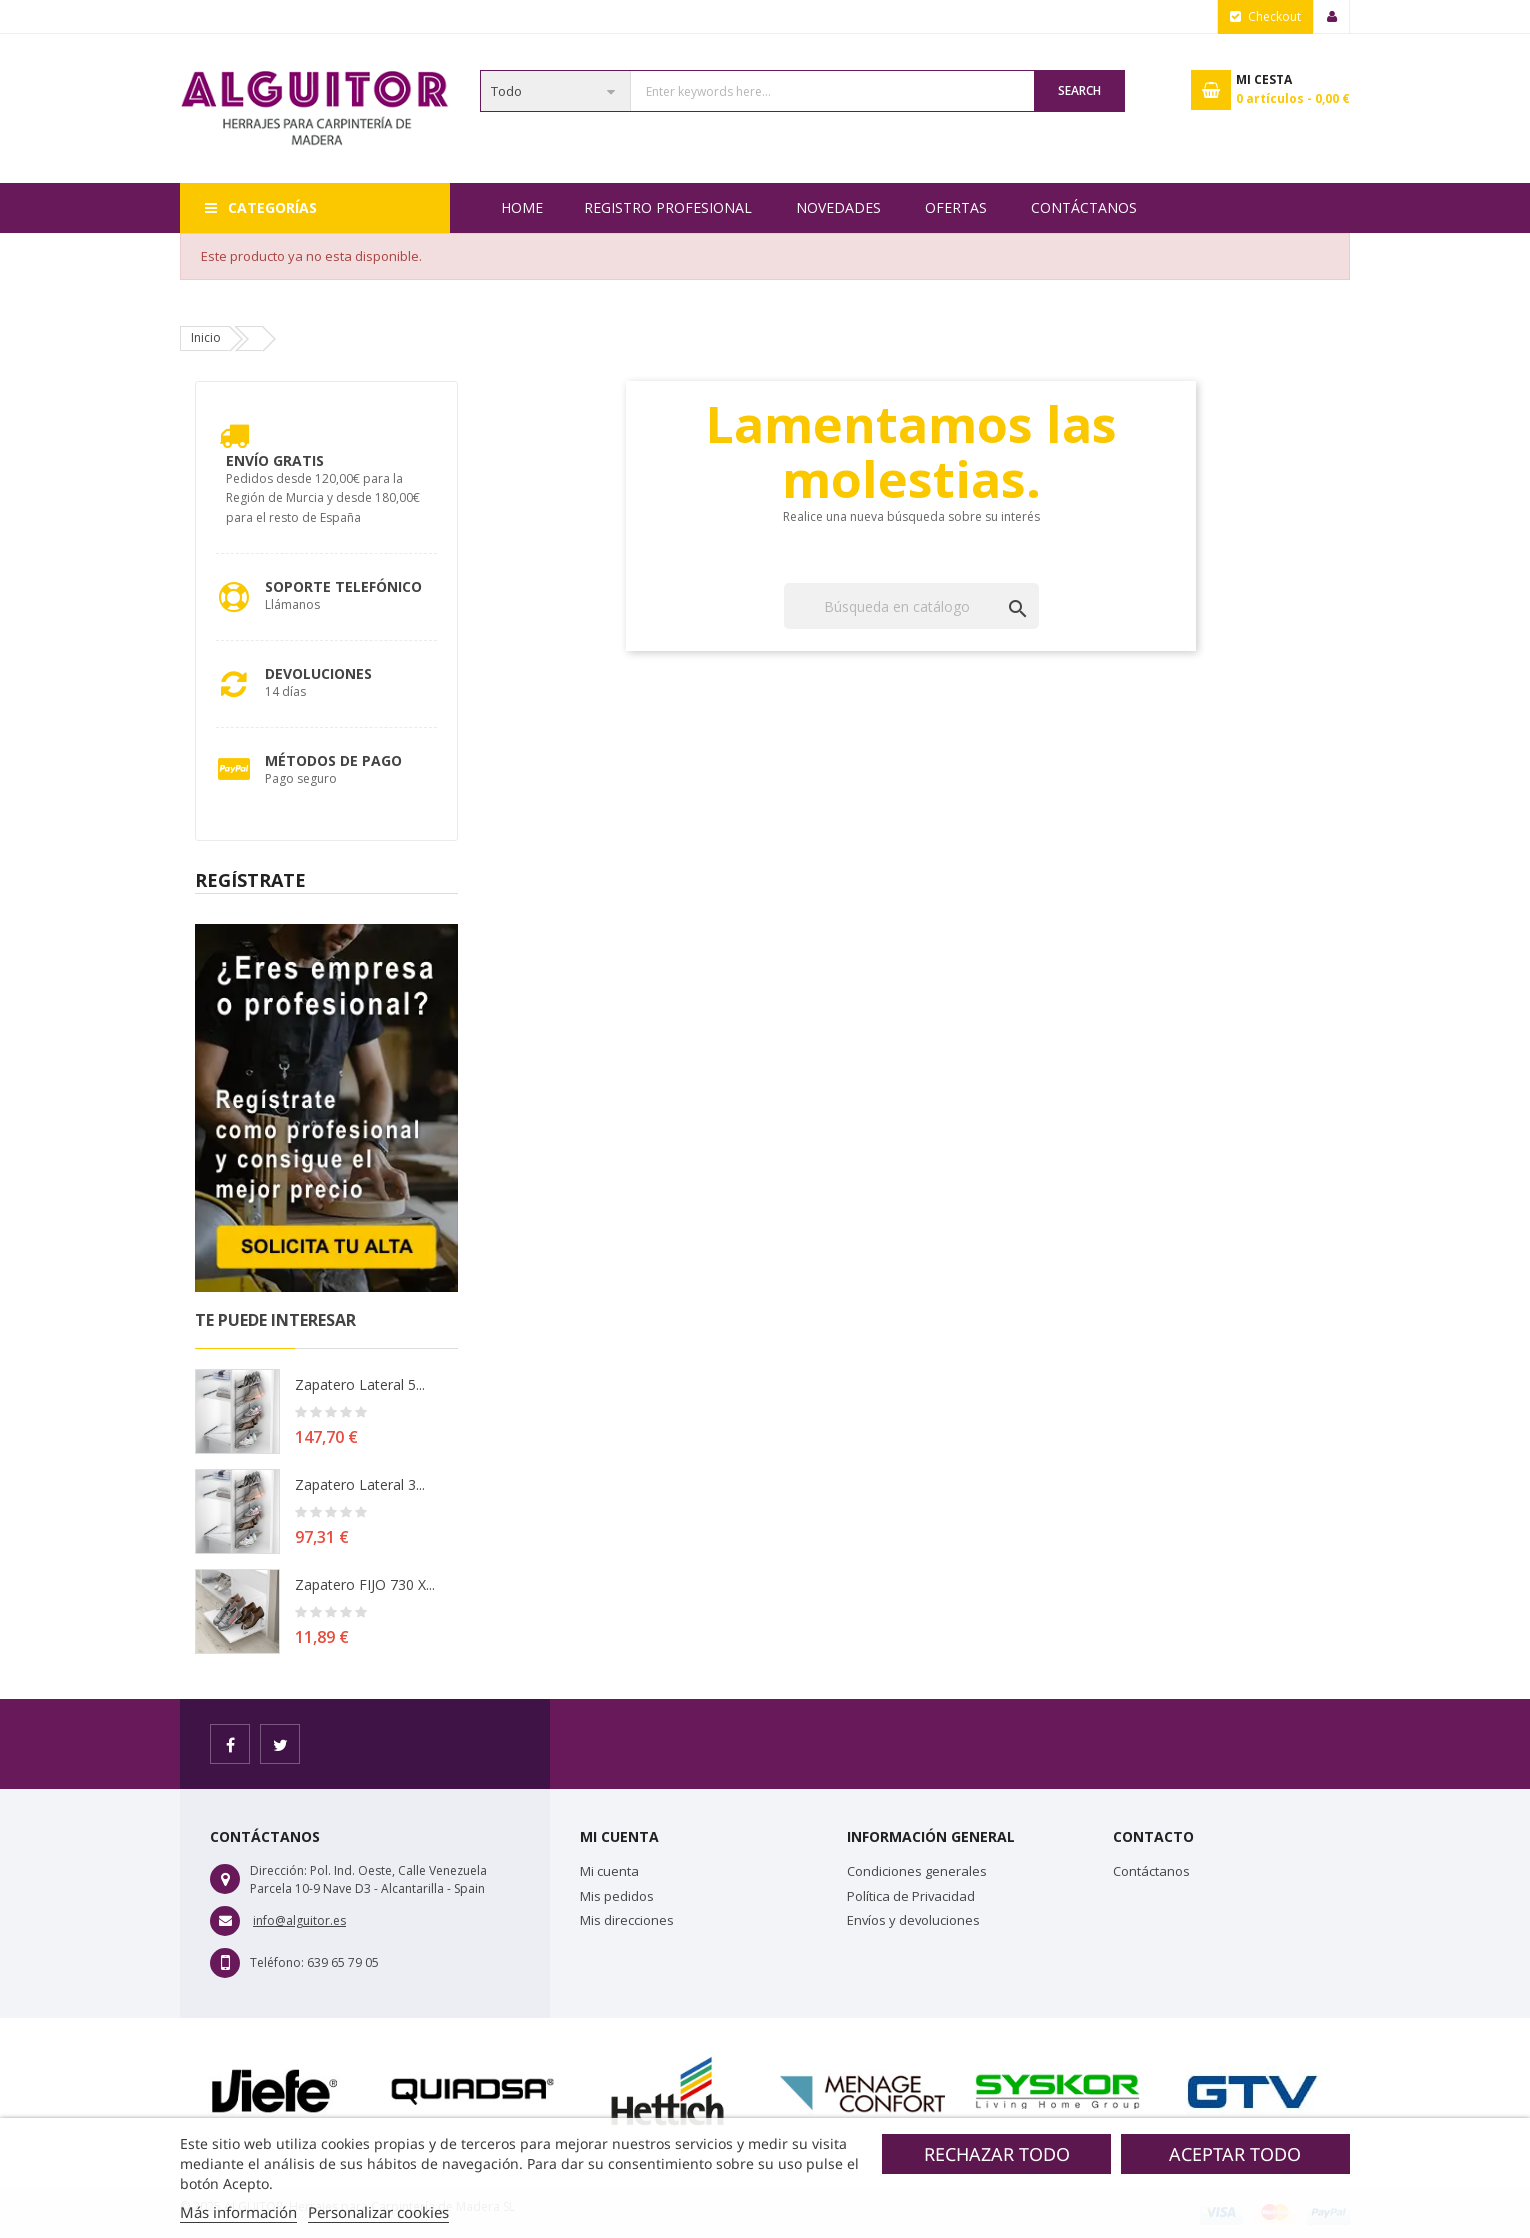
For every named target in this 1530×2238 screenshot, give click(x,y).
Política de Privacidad (911, 1896)
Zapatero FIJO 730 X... (365, 1584)
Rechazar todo (997, 2154)
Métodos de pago (333, 760)
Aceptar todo (1235, 2154)
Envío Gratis (275, 460)
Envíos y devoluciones (913, 1920)
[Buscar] (911, 606)
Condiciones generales (917, 1871)
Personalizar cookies (378, 2212)
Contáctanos (1084, 207)
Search (1079, 90)
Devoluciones (318, 673)
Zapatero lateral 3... (360, 1484)
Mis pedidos (617, 1896)
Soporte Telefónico (343, 586)
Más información (238, 2212)
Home (522, 207)
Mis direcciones (627, 1920)
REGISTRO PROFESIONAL (668, 207)
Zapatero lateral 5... (360, 1384)
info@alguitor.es (299, 1920)
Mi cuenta (609, 1871)
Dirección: (278, 1870)
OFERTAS (956, 207)
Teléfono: (277, 1962)
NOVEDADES (838, 207)
